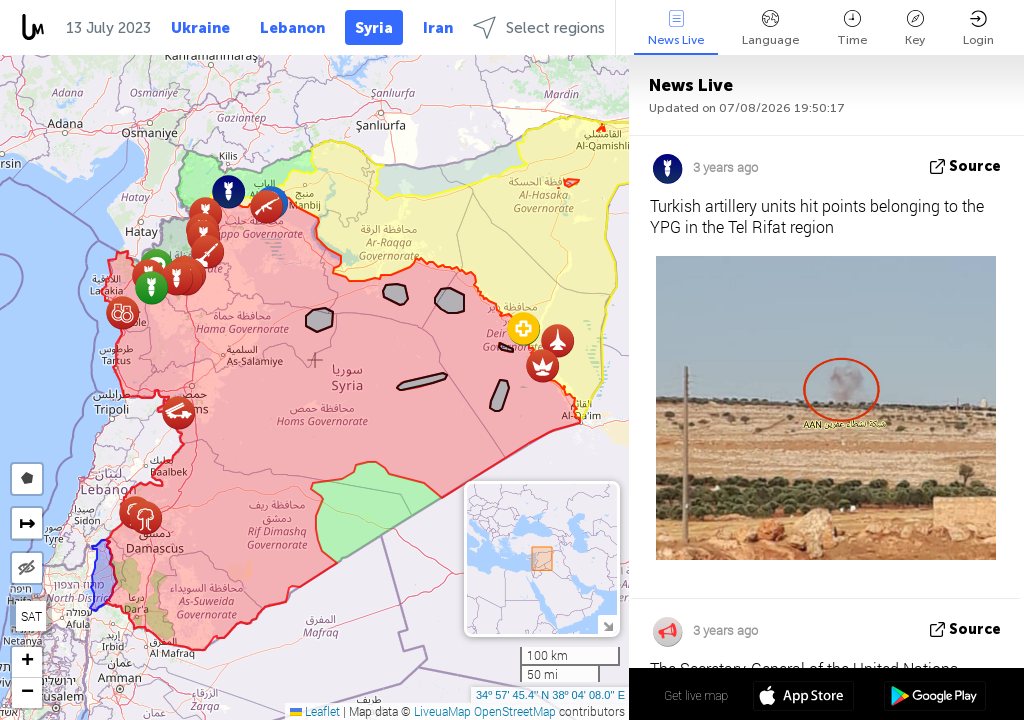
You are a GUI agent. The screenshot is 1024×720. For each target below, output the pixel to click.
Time (852, 28)
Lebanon (292, 28)
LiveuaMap (442, 711)
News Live (676, 28)
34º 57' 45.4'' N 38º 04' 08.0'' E (550, 695)
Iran (438, 28)
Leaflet (315, 711)
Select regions (539, 27)
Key (915, 28)
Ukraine (200, 28)
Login (978, 28)
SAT (31, 616)
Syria (374, 28)
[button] (207, 251)
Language (770, 28)
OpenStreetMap (515, 711)
